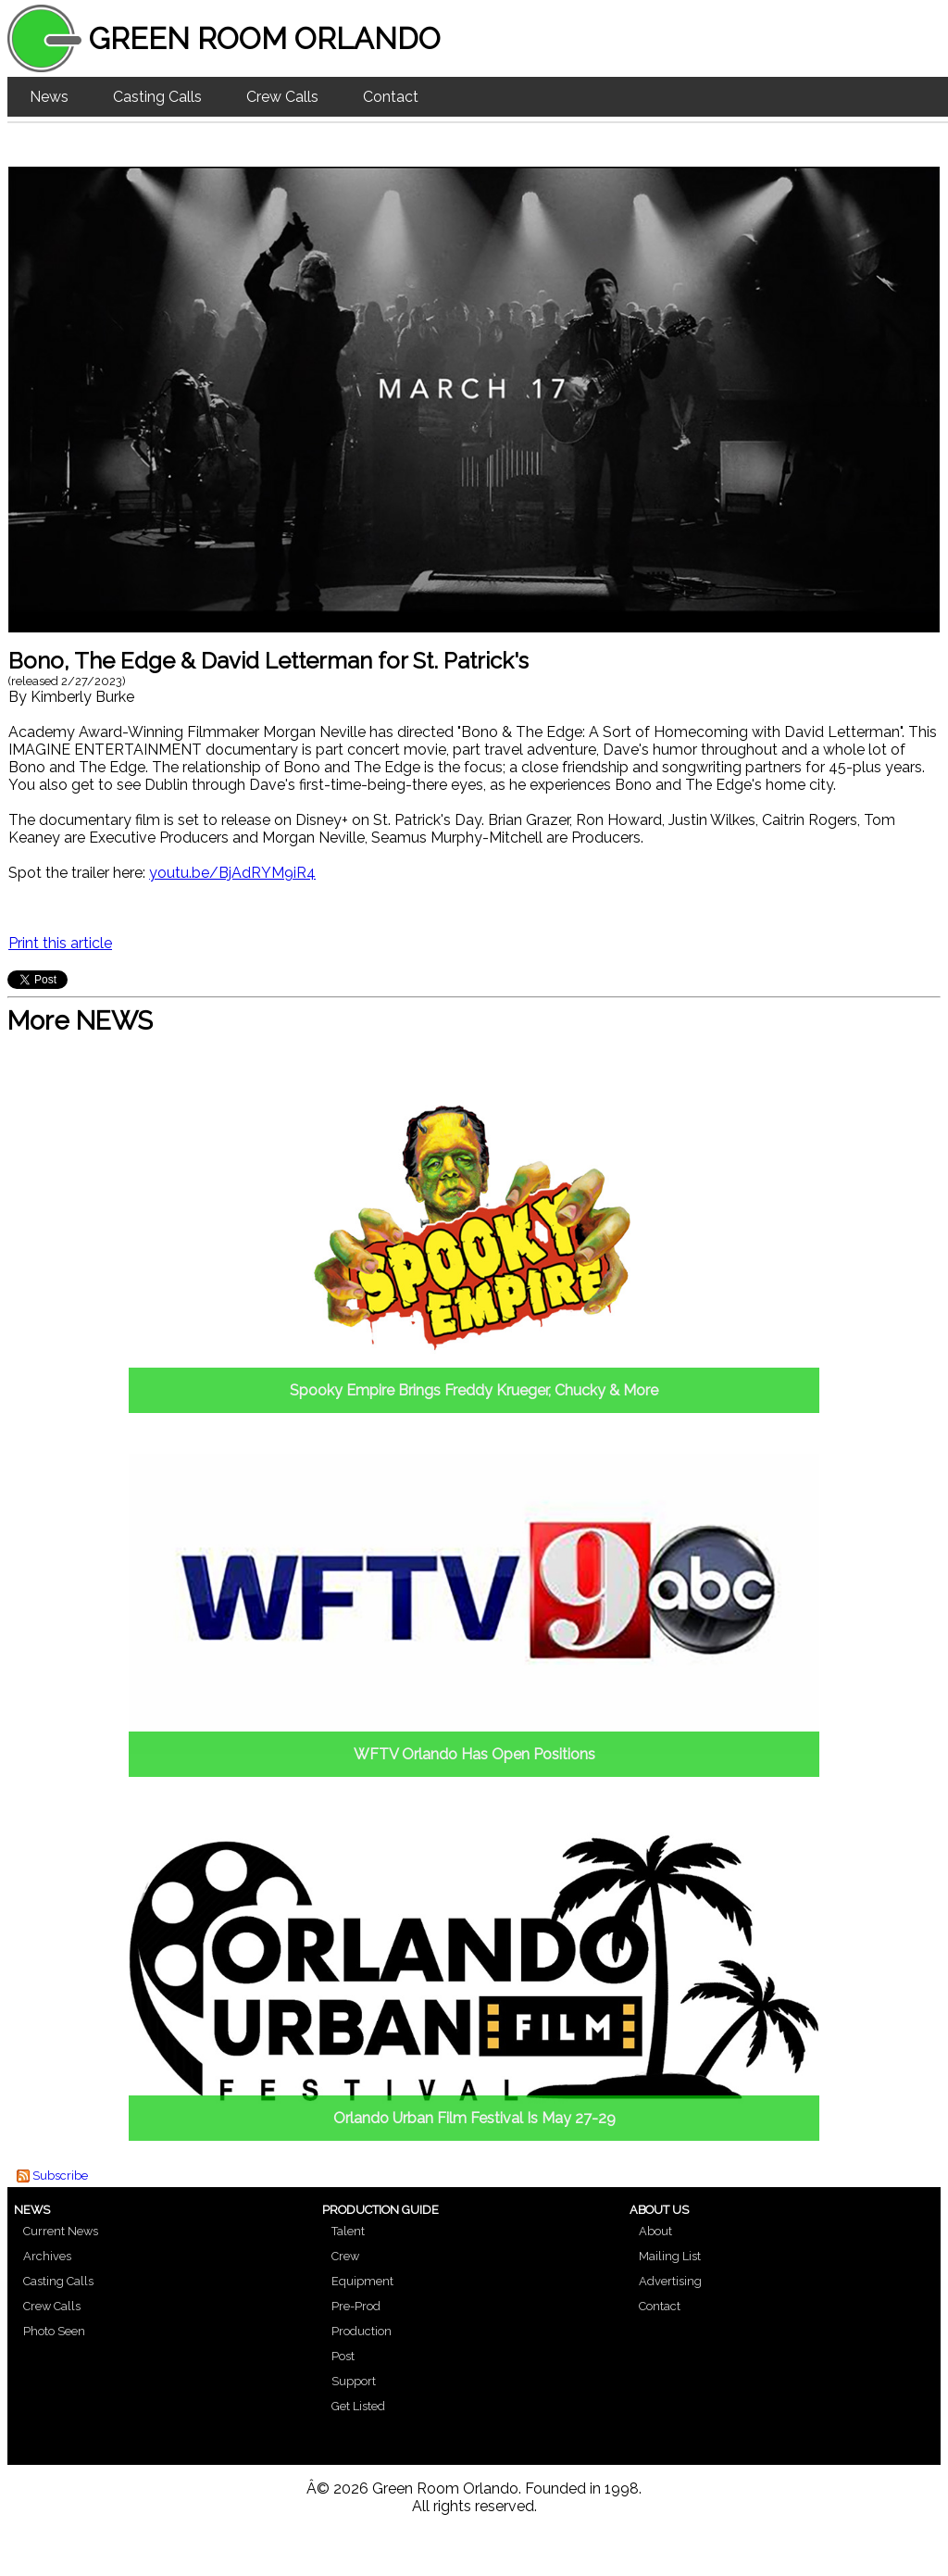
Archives (47, 2256)
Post (343, 2356)
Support (353, 2381)
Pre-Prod (355, 2306)
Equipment (362, 2281)
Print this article (60, 943)
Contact (390, 97)
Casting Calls (157, 97)
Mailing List (670, 2256)
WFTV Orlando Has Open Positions (474, 1754)
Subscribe (60, 2175)
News (49, 97)
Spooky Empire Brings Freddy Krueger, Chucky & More (474, 1390)
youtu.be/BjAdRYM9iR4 (232, 873)
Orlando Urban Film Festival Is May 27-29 (474, 2118)
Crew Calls (282, 97)
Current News (60, 2231)
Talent (348, 2231)
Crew (345, 2256)
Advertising (670, 2281)
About (655, 2231)
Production (361, 2331)
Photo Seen (54, 2331)
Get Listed (358, 2406)
